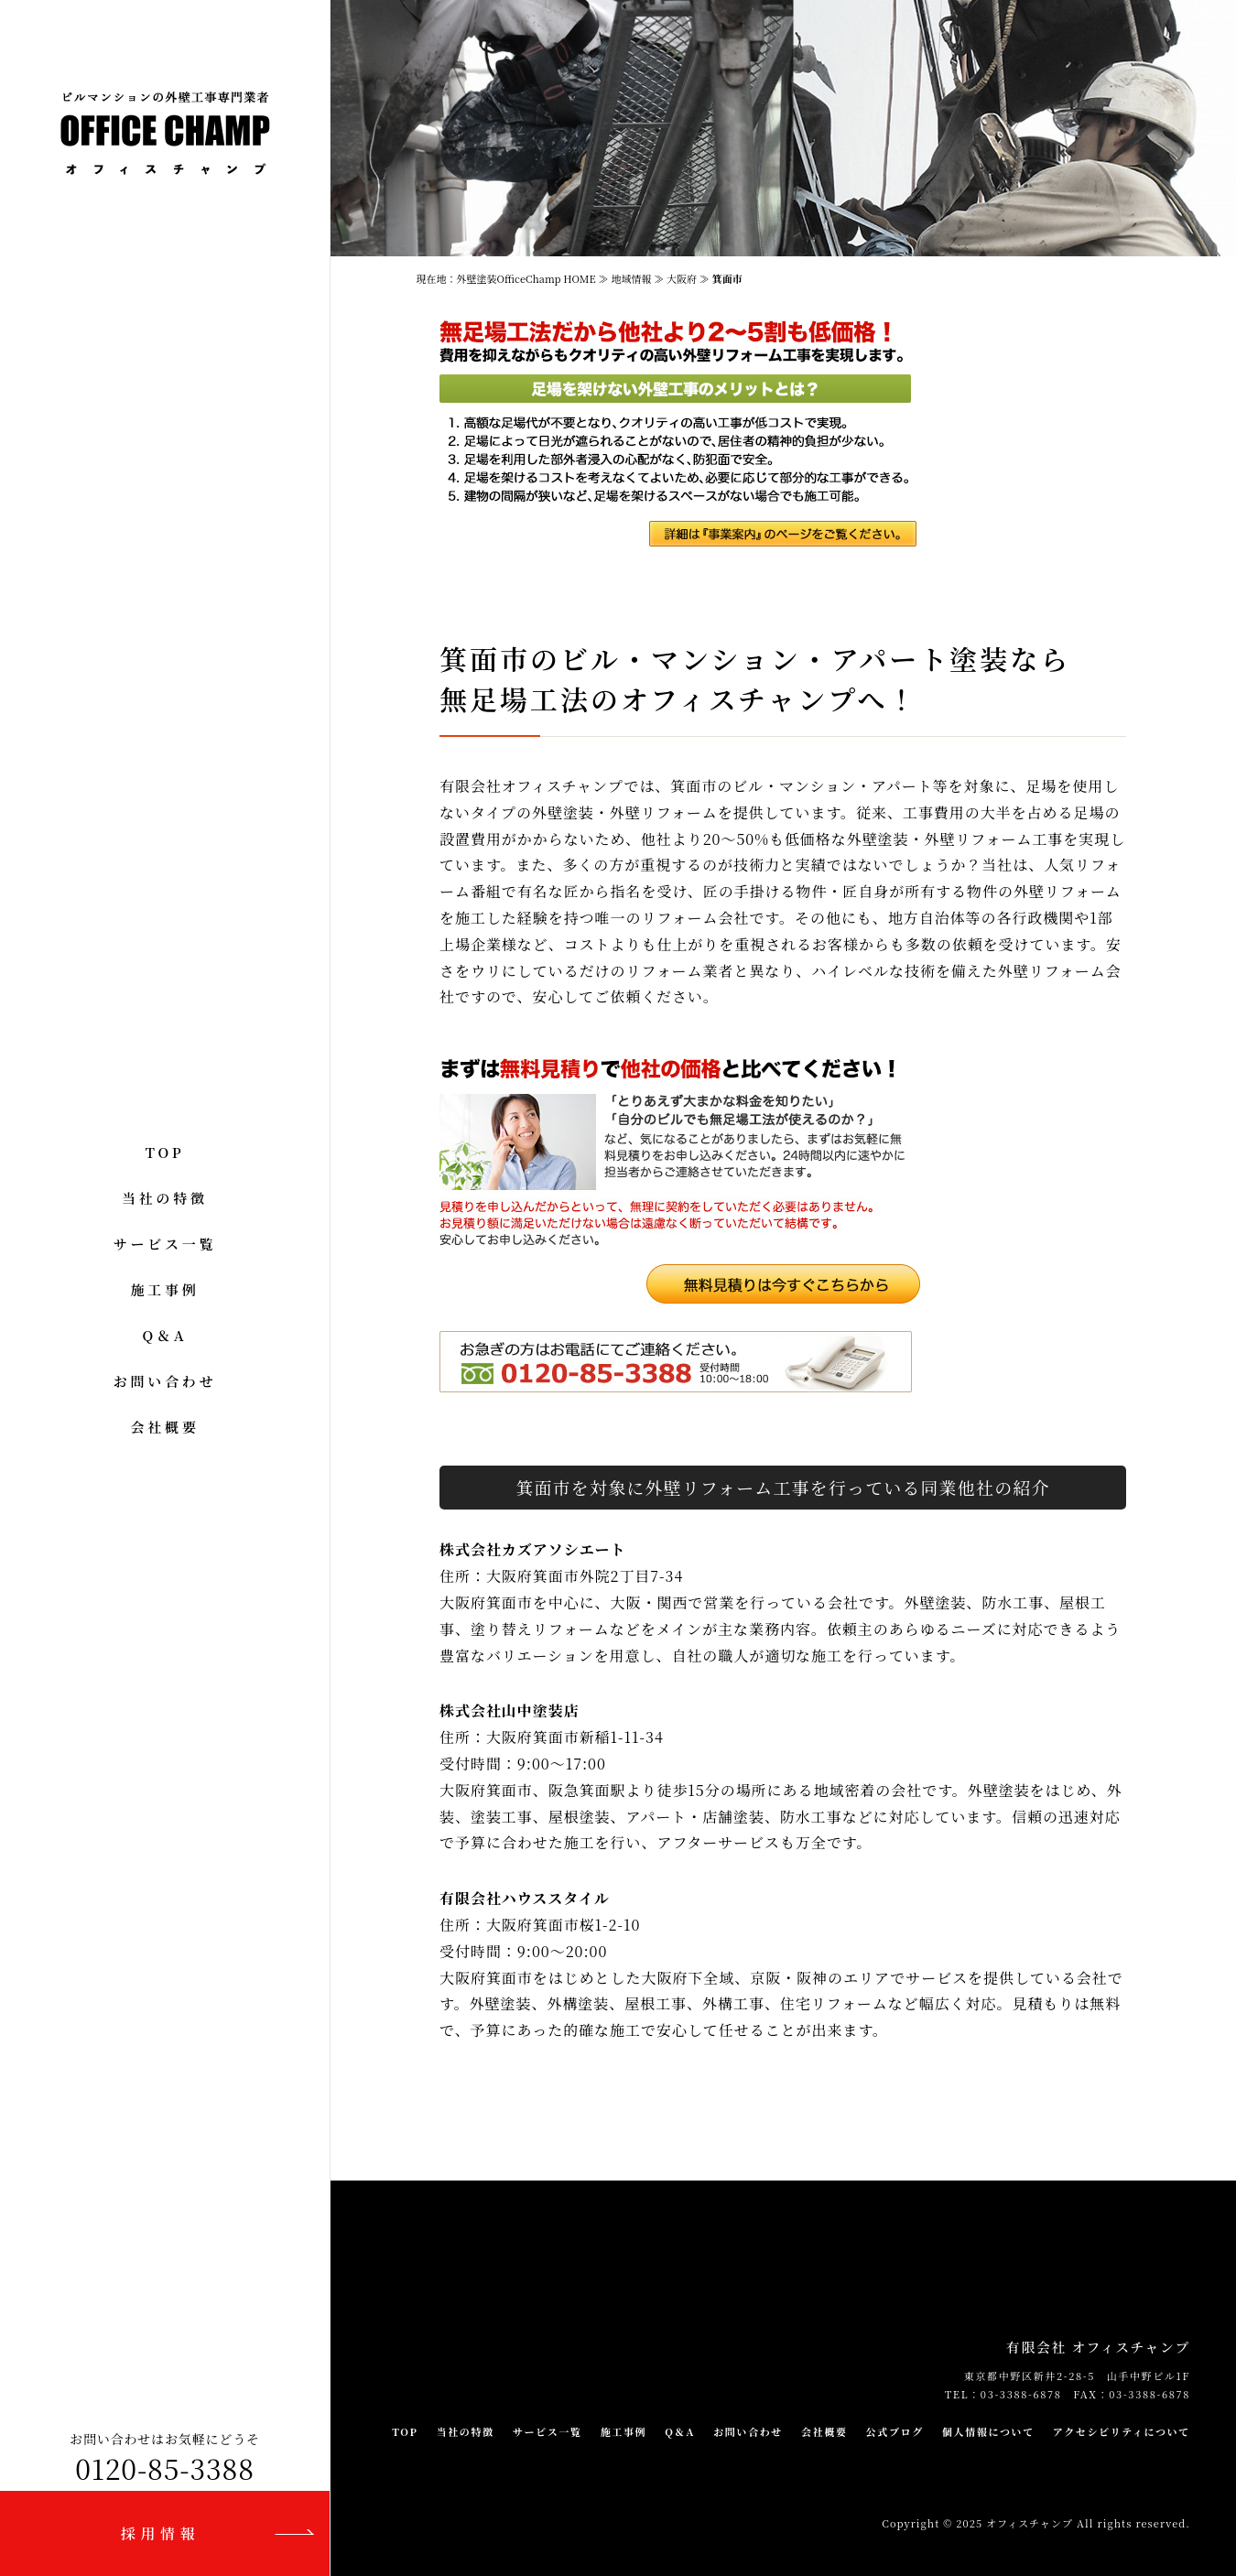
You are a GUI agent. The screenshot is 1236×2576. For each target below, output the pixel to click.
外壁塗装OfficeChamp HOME (528, 278)
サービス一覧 (165, 1243)
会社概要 (164, 1426)
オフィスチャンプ (1029, 2523)
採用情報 (160, 2533)
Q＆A (165, 1335)
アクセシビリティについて (1121, 2431)
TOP (165, 1152)
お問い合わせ (165, 1381)
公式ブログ (895, 2431)
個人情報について (988, 2431)
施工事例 (164, 1289)
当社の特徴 (165, 1197)
